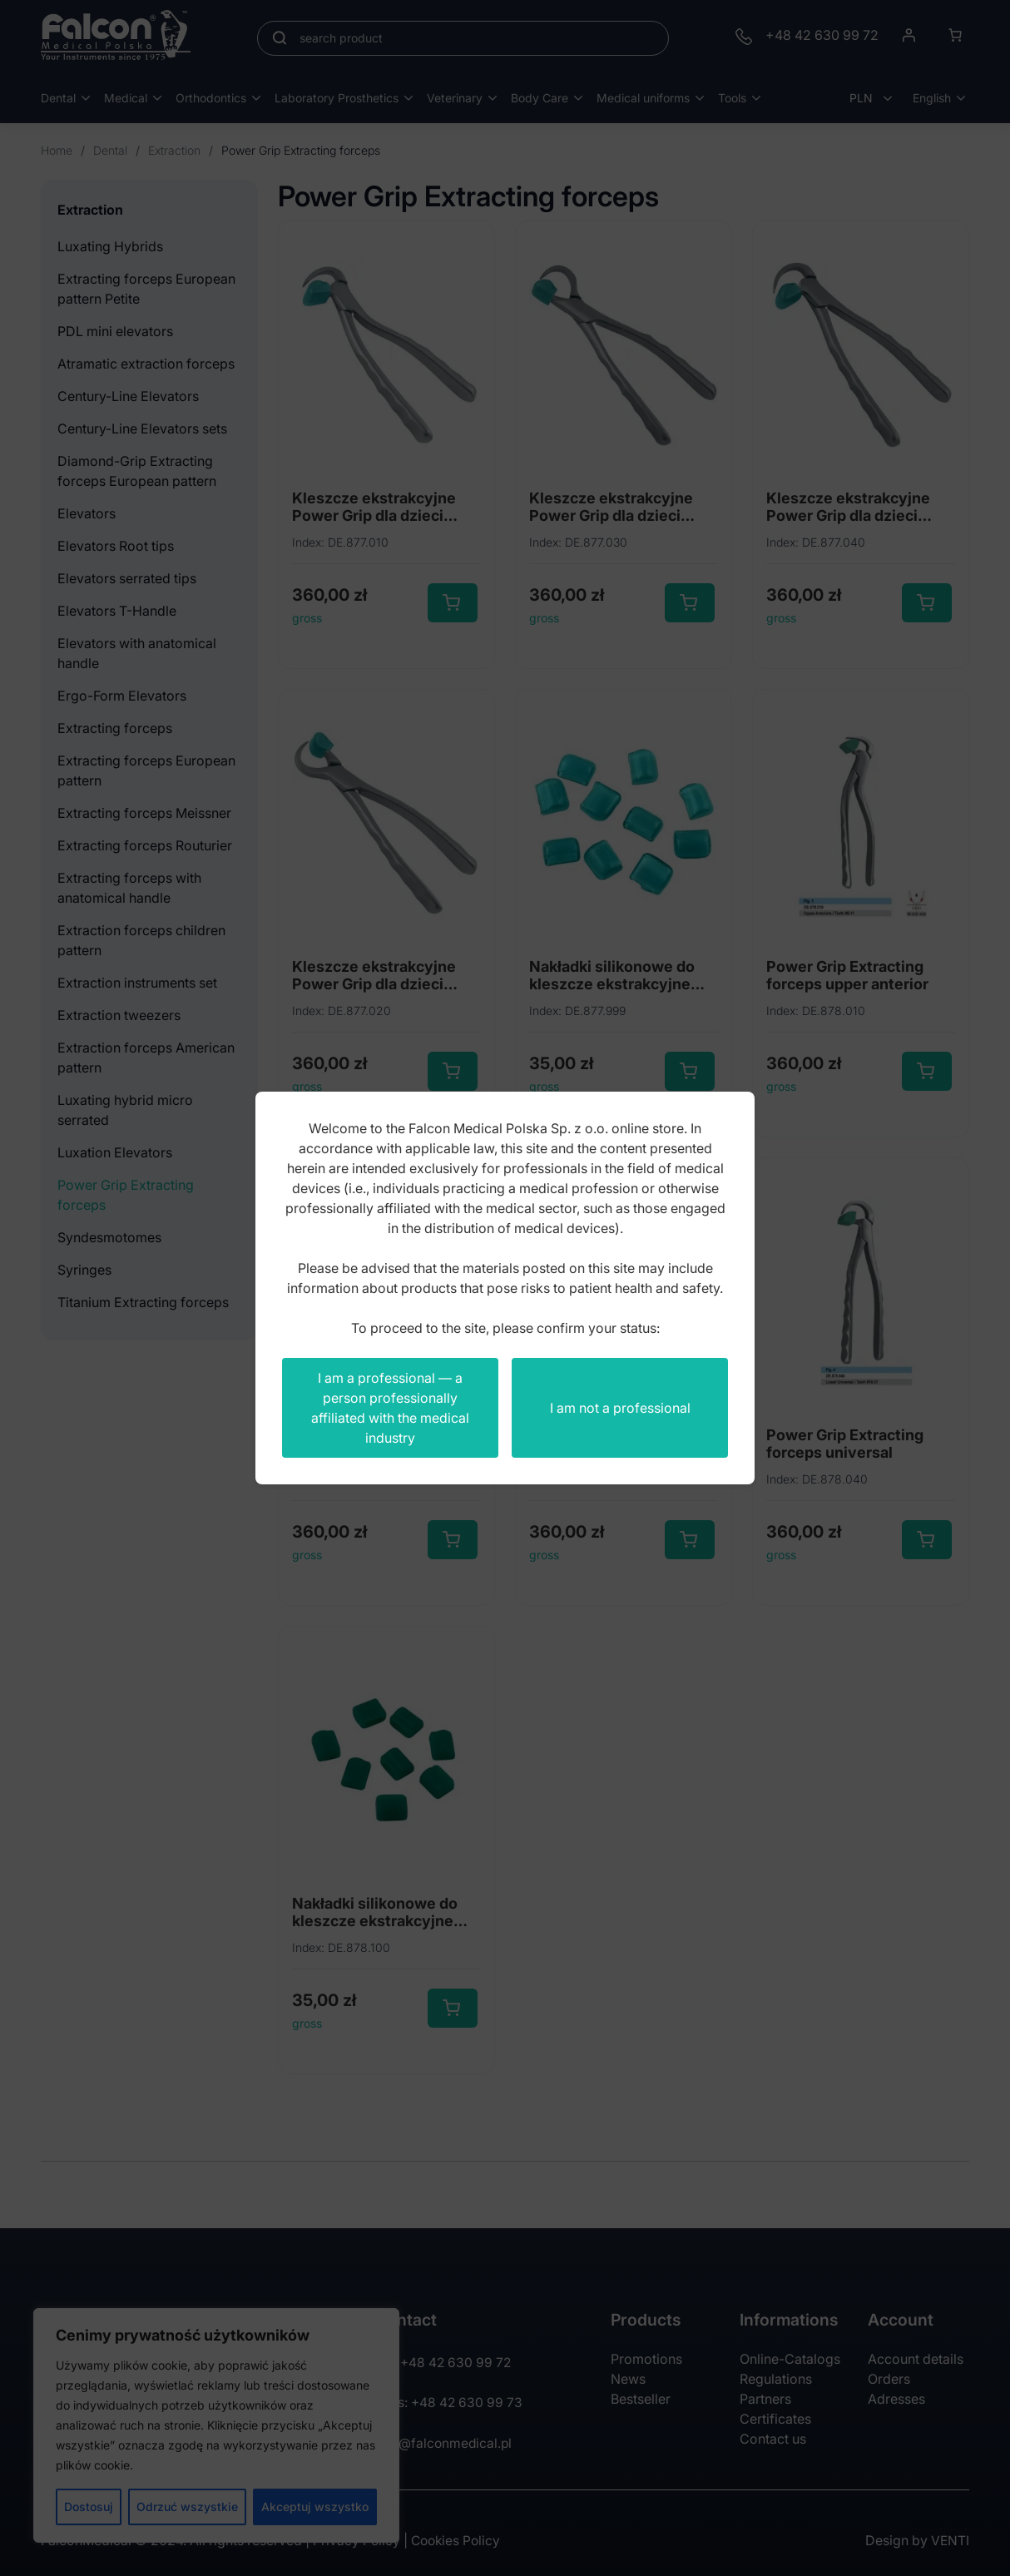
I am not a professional (620, 1407)
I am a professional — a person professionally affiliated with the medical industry (390, 1408)
